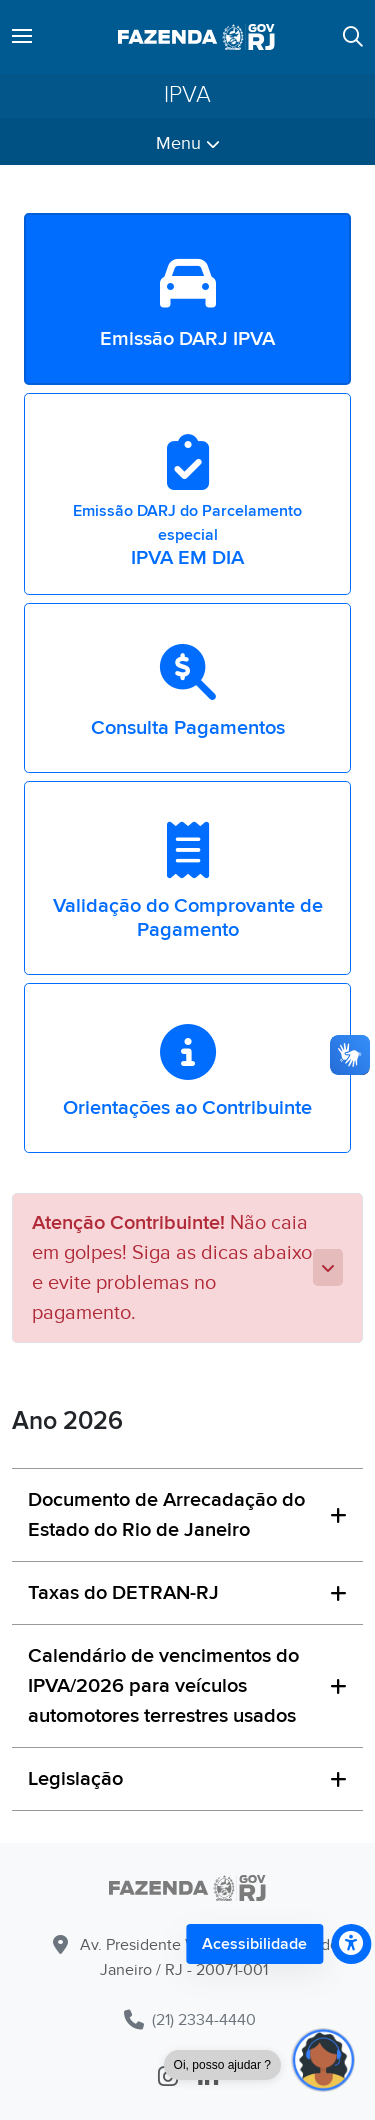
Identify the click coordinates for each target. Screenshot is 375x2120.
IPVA (187, 95)
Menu (188, 143)
